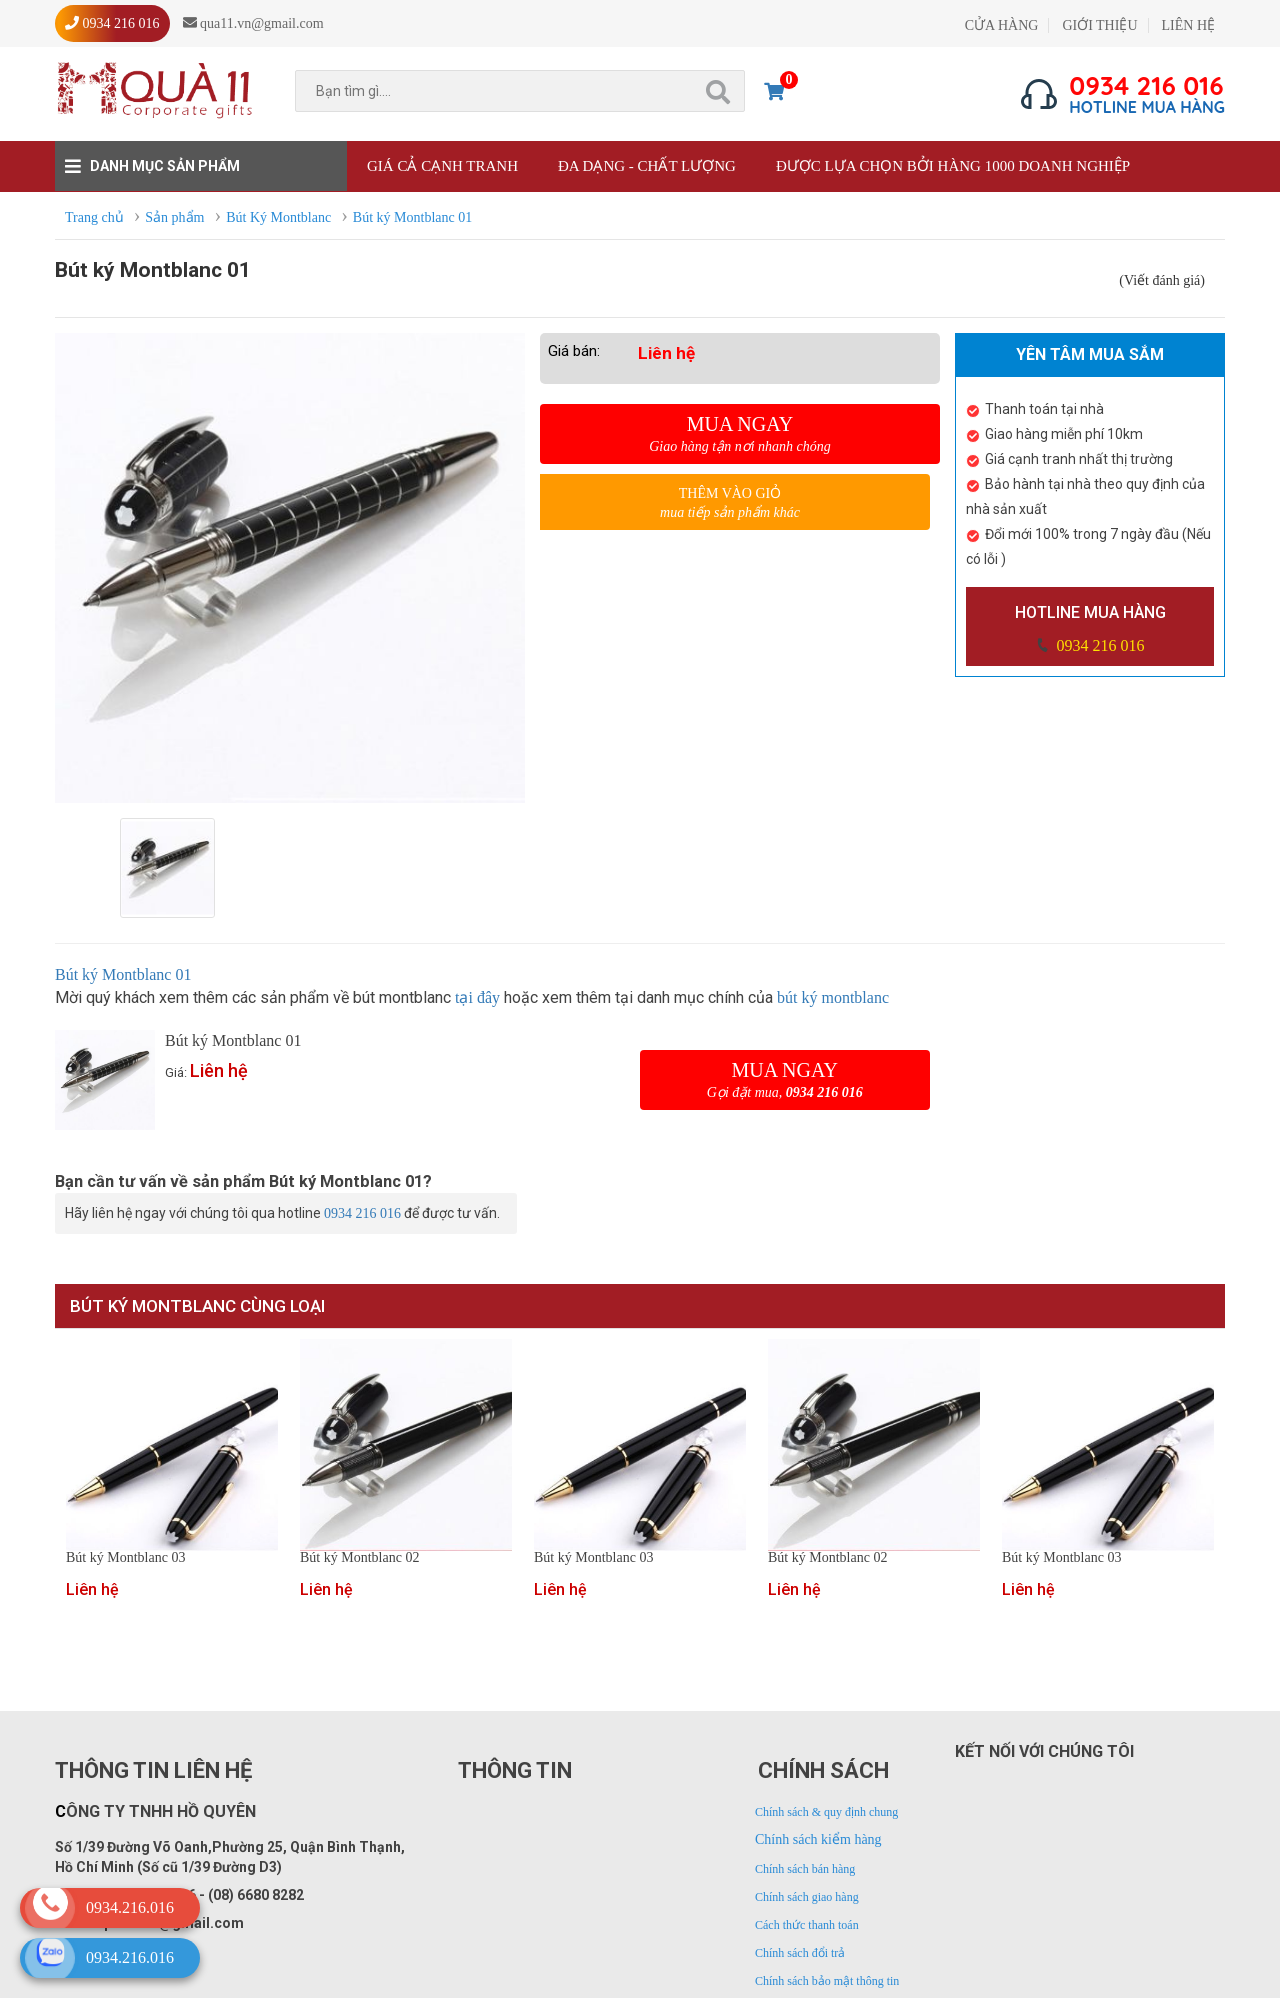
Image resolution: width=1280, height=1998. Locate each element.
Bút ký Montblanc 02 (359, 1558)
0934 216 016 (1099, 645)
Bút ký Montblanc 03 (125, 1558)
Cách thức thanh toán (807, 1925)
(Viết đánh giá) (1162, 280)
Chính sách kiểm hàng (818, 1839)
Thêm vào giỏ (730, 503)
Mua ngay (740, 434)
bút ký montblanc (833, 997)
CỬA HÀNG (1002, 25)
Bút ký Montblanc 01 (123, 974)
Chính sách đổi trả (800, 1953)
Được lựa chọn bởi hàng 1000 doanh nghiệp (953, 166)
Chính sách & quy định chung (826, 1812)
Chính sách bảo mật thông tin (827, 1981)
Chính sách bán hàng (805, 1869)
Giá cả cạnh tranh (442, 166)
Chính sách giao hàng (807, 1897)
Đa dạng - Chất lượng (647, 166)
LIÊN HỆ (1189, 25)
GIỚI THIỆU (1099, 25)
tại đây (477, 997)
